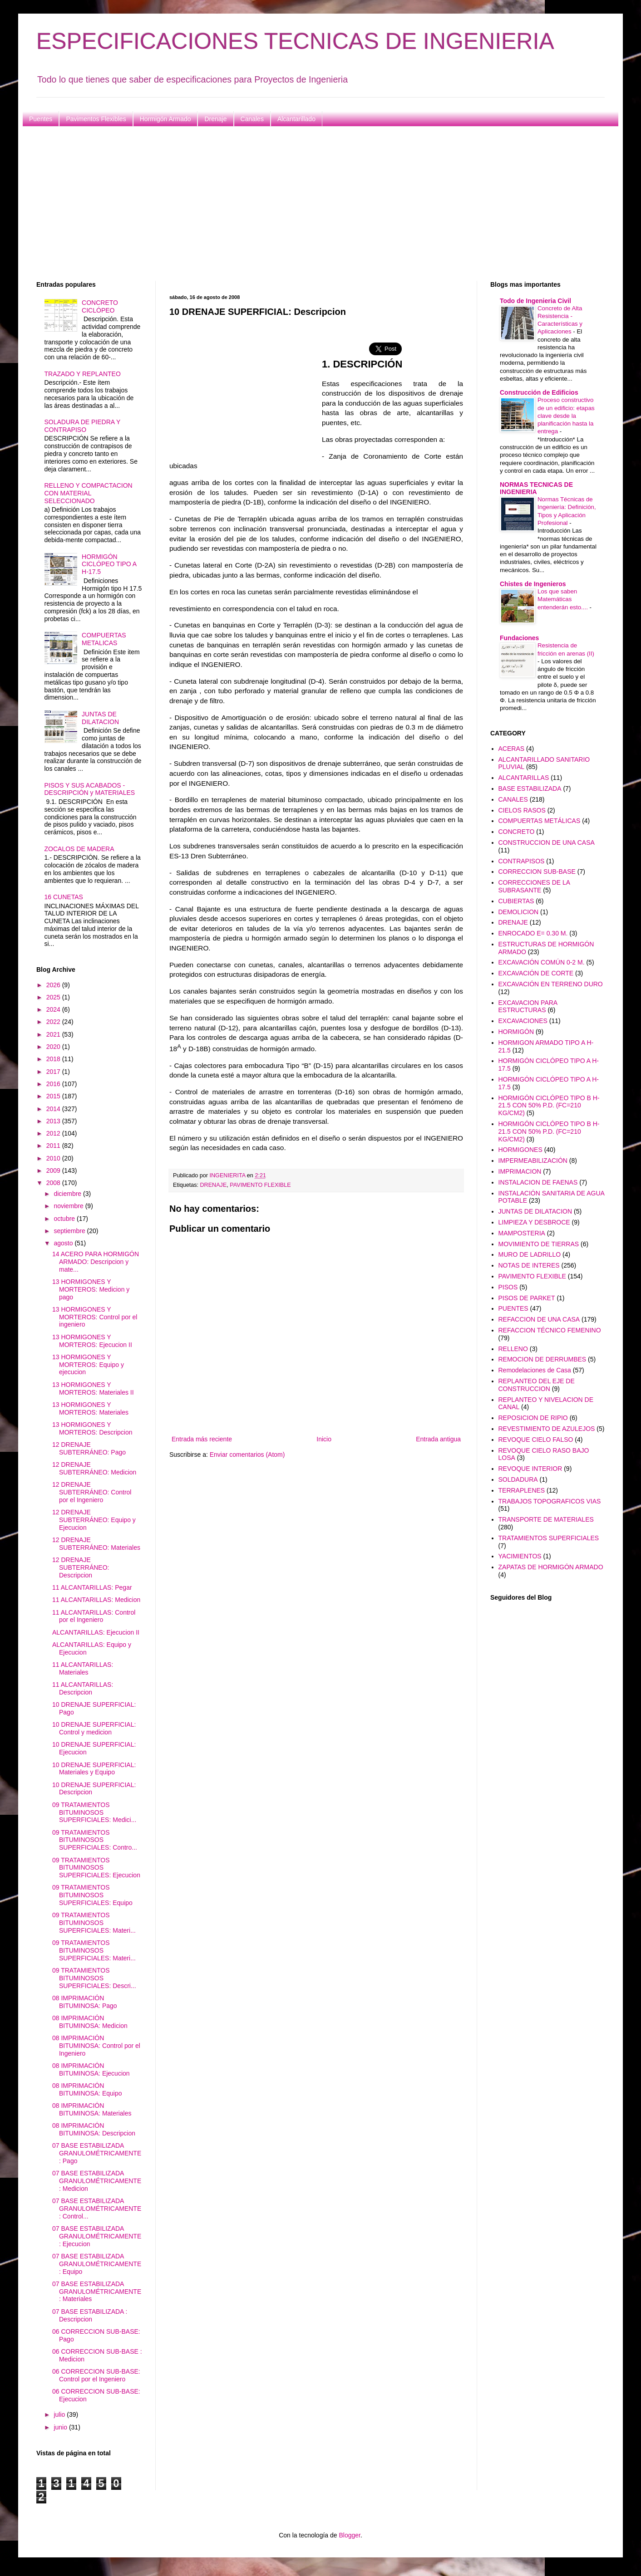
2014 (54, 1108)
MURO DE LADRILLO (529, 1254)
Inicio (323, 1439)
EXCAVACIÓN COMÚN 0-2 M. (541, 962)
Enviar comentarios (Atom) (247, 1454)
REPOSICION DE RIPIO (533, 1417)
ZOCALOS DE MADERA (79, 848)
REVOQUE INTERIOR (530, 1468)
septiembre (70, 1230)
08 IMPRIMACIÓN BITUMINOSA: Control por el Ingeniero (96, 2045)
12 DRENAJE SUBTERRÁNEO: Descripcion (80, 1567)
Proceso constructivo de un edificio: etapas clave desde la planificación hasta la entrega (566, 416)
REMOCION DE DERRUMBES (542, 1359)
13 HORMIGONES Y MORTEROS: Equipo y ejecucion (88, 1364)
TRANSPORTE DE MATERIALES (546, 1519)
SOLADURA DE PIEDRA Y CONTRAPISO (82, 425)
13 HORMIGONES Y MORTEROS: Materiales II (93, 1388)
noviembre (69, 1206)
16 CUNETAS (63, 897)
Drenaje (215, 118)
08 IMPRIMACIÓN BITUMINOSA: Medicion (90, 2021)
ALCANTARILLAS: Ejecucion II (95, 1632)
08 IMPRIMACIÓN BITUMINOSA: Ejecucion (91, 2069)
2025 (54, 997)
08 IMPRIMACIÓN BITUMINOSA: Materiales (91, 2109)
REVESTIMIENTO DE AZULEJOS (546, 1428)
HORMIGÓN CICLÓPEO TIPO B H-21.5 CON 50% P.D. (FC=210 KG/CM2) (549, 1105)
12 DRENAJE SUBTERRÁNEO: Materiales (96, 1543)
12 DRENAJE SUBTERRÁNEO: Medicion (94, 1468)
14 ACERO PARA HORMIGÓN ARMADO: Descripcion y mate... (95, 1261)
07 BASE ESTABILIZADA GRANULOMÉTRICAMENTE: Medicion (96, 2181)
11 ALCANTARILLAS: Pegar (92, 1587)
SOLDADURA (518, 1479)
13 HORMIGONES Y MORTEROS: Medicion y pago (90, 1289)
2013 (54, 1121)
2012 (54, 1133)
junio (61, 2427)
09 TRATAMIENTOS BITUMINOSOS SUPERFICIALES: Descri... (94, 1978)
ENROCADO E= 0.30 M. (533, 933)
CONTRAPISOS (521, 861)
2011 (54, 1145)
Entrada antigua (438, 1439)
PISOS (508, 1287)
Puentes (40, 118)
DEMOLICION (518, 912)
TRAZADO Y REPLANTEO (82, 373)
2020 (54, 1046)
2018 (54, 1059)
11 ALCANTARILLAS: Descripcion (82, 1688)
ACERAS (511, 748)
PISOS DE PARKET (526, 1298)
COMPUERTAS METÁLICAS (539, 820)
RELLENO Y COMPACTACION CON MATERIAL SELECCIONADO (88, 493)
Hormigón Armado (165, 118)
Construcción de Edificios (539, 392)
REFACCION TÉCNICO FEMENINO (549, 1330)
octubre (65, 1218)
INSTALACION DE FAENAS (538, 1182)
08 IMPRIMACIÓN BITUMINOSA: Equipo (87, 2089)
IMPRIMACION (520, 1171)
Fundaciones (519, 638)
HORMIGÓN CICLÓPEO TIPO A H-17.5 (109, 564)
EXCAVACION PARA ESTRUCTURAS (527, 1006)
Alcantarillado (296, 118)
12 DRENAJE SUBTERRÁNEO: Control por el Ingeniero (91, 1492)
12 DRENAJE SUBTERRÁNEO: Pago (89, 1448)
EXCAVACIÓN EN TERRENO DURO (550, 984)
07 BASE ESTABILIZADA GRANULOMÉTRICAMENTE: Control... (96, 2208)
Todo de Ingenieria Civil (535, 300)
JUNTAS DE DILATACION (100, 717)
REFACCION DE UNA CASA (539, 1319)
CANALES (513, 799)
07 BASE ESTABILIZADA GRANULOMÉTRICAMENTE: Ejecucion (96, 2236)
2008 (54, 1182)
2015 (54, 1096)
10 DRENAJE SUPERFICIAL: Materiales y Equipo (94, 1768)
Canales (252, 118)
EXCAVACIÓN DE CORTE (536, 973)
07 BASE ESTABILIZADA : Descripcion (89, 2315)
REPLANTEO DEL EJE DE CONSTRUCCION (536, 1384)
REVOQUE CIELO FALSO (535, 1439)
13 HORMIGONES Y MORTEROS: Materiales (90, 1408)
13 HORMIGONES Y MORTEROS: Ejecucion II (92, 1340)
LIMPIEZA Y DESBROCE (534, 1222)
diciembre (68, 1193)
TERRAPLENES (521, 1490)
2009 (54, 1170)
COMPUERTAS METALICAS (104, 639)
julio (60, 2414)
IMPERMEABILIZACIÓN (532, 1160)
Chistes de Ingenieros (533, 584)
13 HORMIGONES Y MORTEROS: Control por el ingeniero (94, 1317)
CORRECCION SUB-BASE (537, 871)
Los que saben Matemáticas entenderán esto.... (563, 599)
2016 (54, 1083)
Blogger (349, 2535)
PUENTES (513, 1308)
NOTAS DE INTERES (529, 1265)
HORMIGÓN (516, 1031)
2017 (54, 1071)
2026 (54, 985)
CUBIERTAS (516, 901)
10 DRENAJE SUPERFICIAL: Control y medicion (94, 1728)
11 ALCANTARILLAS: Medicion (96, 1599)
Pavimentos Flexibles (96, 118)
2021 (54, 1034)
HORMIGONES (520, 1149)
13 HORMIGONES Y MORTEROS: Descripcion (92, 1428)
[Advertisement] (308, 203)
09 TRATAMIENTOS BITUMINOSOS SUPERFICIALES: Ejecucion (96, 1867)
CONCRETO (516, 831)
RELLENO (513, 1348)
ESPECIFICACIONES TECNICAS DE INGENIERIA (295, 41)
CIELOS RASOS (522, 810)
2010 (54, 1158)
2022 (54, 1021)
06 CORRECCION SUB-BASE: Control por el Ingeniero (96, 2375)
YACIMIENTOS (520, 1556)
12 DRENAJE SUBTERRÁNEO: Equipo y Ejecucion (94, 1519)
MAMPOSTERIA (521, 1233)
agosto (64, 1243)
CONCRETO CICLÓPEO (100, 306)
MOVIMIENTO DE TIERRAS (538, 1244)
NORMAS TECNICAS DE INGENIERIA (536, 488)
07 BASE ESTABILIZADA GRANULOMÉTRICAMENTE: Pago (96, 2153)
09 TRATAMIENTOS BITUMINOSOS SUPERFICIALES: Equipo (92, 1895)
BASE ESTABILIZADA (530, 788)
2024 (54, 1009)
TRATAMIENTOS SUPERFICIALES (548, 1538)
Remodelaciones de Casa (534, 1370)
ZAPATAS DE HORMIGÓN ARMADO (550, 1567)
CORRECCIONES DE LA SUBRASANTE (534, 886)
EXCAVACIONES (522, 1020)
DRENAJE (213, 1185)
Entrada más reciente (202, 1439)
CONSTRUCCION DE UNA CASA (546, 842)
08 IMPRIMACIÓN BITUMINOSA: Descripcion (93, 2129)
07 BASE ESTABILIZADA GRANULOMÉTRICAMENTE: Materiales (96, 2291)
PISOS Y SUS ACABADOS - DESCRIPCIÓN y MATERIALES (89, 789)
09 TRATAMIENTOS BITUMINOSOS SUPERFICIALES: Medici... (94, 1812)
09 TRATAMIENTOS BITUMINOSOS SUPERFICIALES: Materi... (94, 1922)
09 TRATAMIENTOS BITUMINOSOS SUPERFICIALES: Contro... (94, 1840)
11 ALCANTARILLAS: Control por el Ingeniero (93, 1616)
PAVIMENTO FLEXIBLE (260, 1185)
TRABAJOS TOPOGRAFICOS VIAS (549, 1501)
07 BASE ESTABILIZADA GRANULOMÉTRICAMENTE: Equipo (96, 2264)
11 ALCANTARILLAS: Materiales (82, 1668)
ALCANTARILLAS (523, 777)
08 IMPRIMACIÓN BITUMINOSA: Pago (84, 2001)
